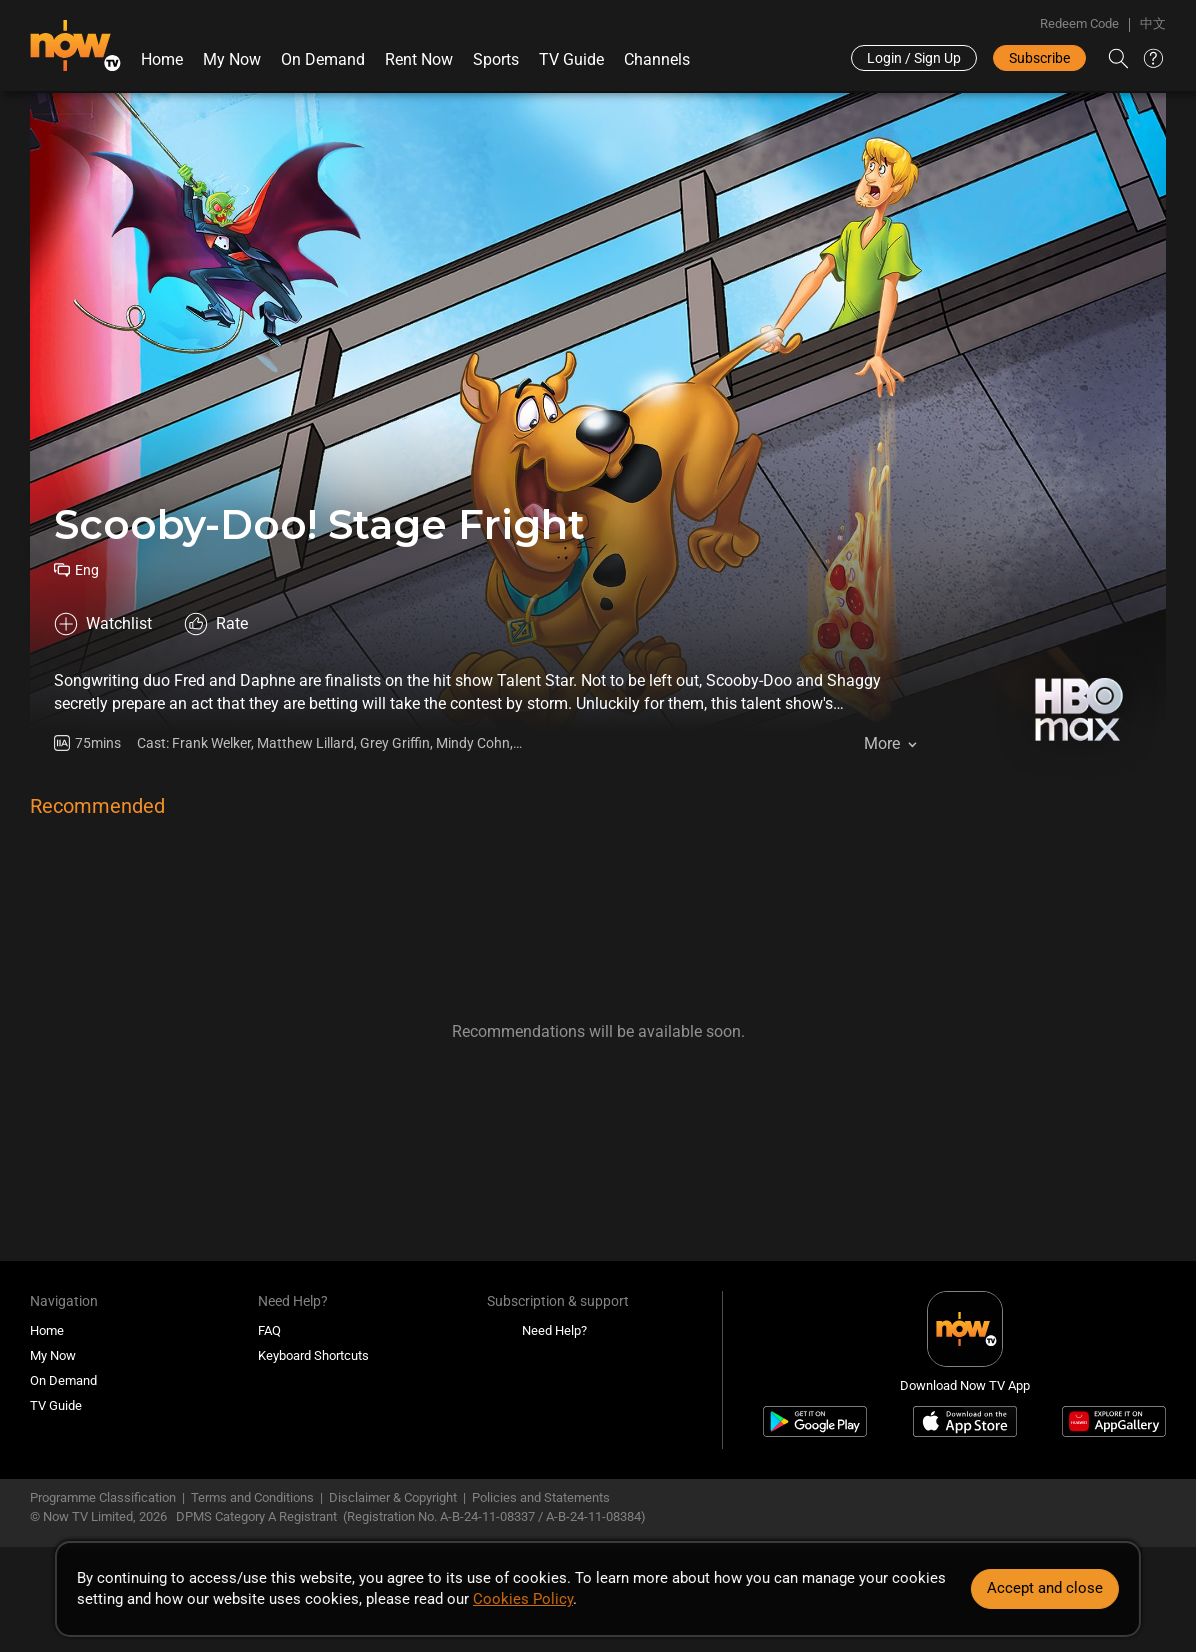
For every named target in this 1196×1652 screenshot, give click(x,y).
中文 (1153, 23)
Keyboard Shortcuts (313, 1355)
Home (162, 59)
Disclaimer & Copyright (393, 1497)
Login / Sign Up (914, 58)
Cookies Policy (523, 1599)
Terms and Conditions (252, 1497)
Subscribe (1039, 58)
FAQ (269, 1330)
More (882, 743)
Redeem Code (1079, 23)
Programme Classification (103, 1497)
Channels (657, 59)
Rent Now (419, 59)
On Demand (323, 59)
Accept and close (1045, 1588)
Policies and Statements (541, 1497)
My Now (232, 59)
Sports (496, 59)
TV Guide (571, 59)
